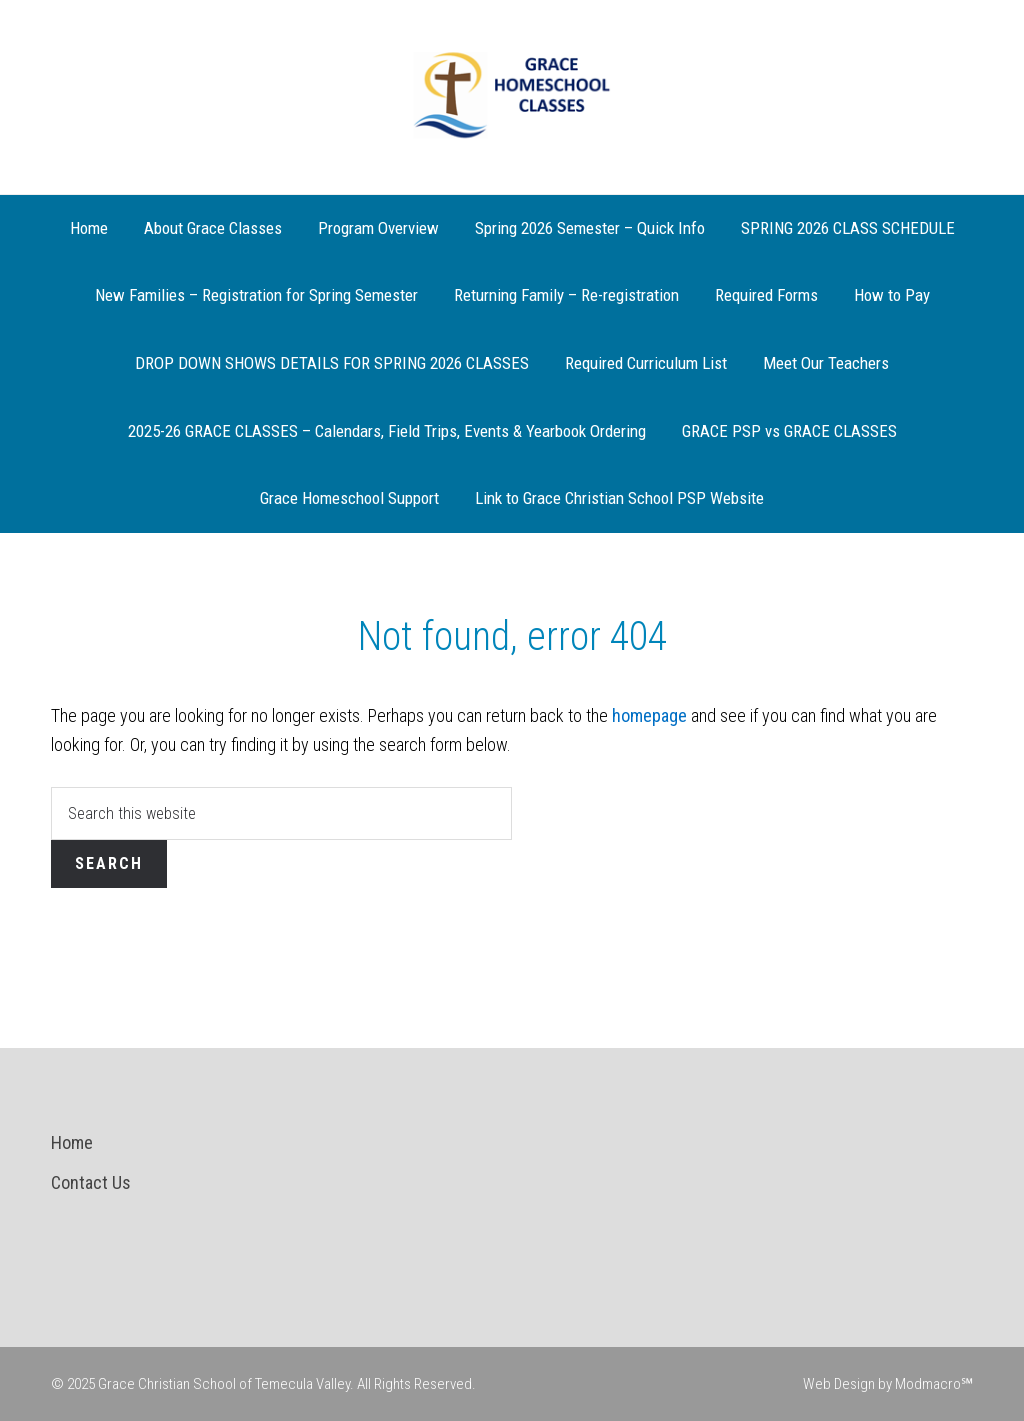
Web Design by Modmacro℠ (888, 1384)
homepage (649, 715)
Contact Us (91, 1182)
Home (72, 1142)
